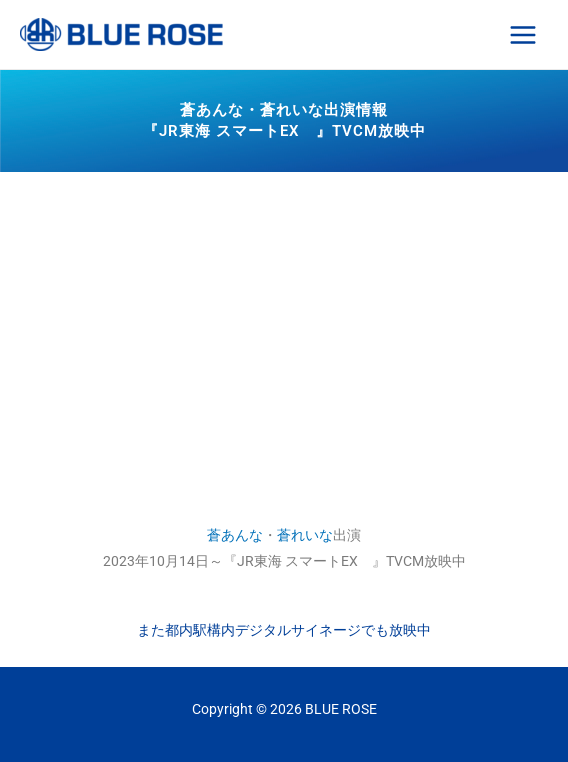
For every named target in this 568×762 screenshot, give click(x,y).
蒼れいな (305, 535)
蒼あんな (235, 535)
